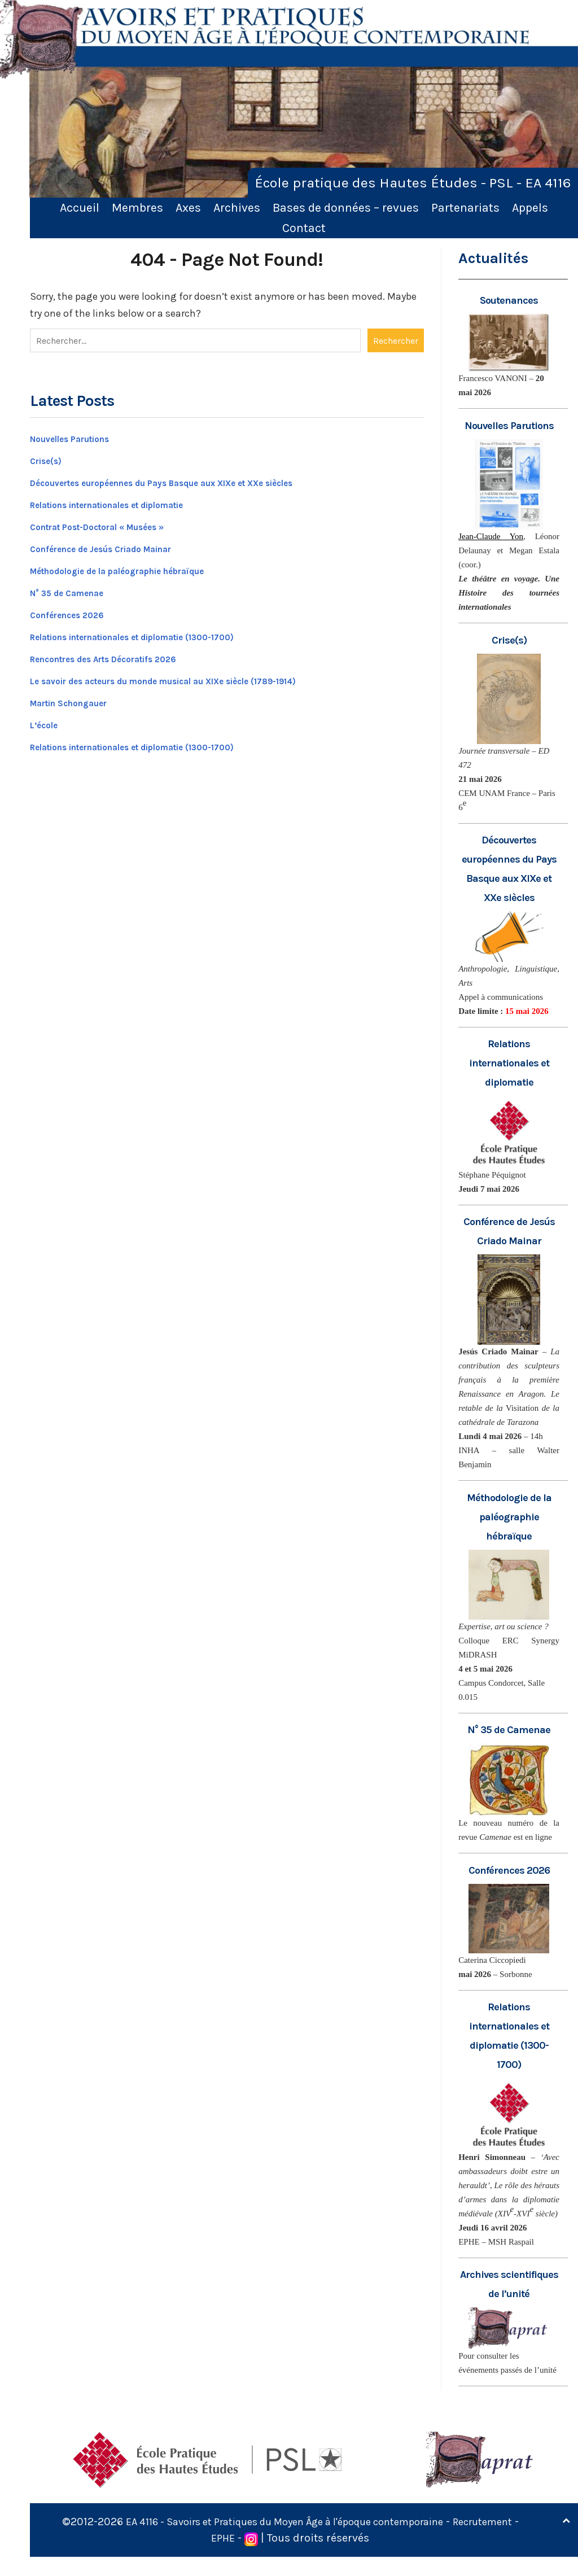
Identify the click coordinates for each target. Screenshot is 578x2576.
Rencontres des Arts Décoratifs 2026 (121, 654)
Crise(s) (49, 455)
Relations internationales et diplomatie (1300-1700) (159, 632)
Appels (530, 207)
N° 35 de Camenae (75, 587)
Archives (236, 207)
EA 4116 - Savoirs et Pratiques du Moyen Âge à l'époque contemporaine (318, 2540)
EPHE (261, 2557)
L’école (47, 720)
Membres (137, 207)
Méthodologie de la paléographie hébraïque (138, 565)
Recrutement (205, 2557)
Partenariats (465, 207)
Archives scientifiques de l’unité (509, 2293)
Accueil (79, 207)
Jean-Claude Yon (490, 536)
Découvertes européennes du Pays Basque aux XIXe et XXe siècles (193, 477)
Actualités (494, 257)
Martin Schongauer (78, 698)
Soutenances (509, 300)
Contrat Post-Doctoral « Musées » (113, 521)
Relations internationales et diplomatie (128, 499)
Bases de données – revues (346, 207)
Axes (188, 207)
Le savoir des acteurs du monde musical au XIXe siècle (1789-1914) (195, 676)
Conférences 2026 (75, 609)
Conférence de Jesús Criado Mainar (118, 543)
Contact (304, 228)
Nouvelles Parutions (80, 433)
